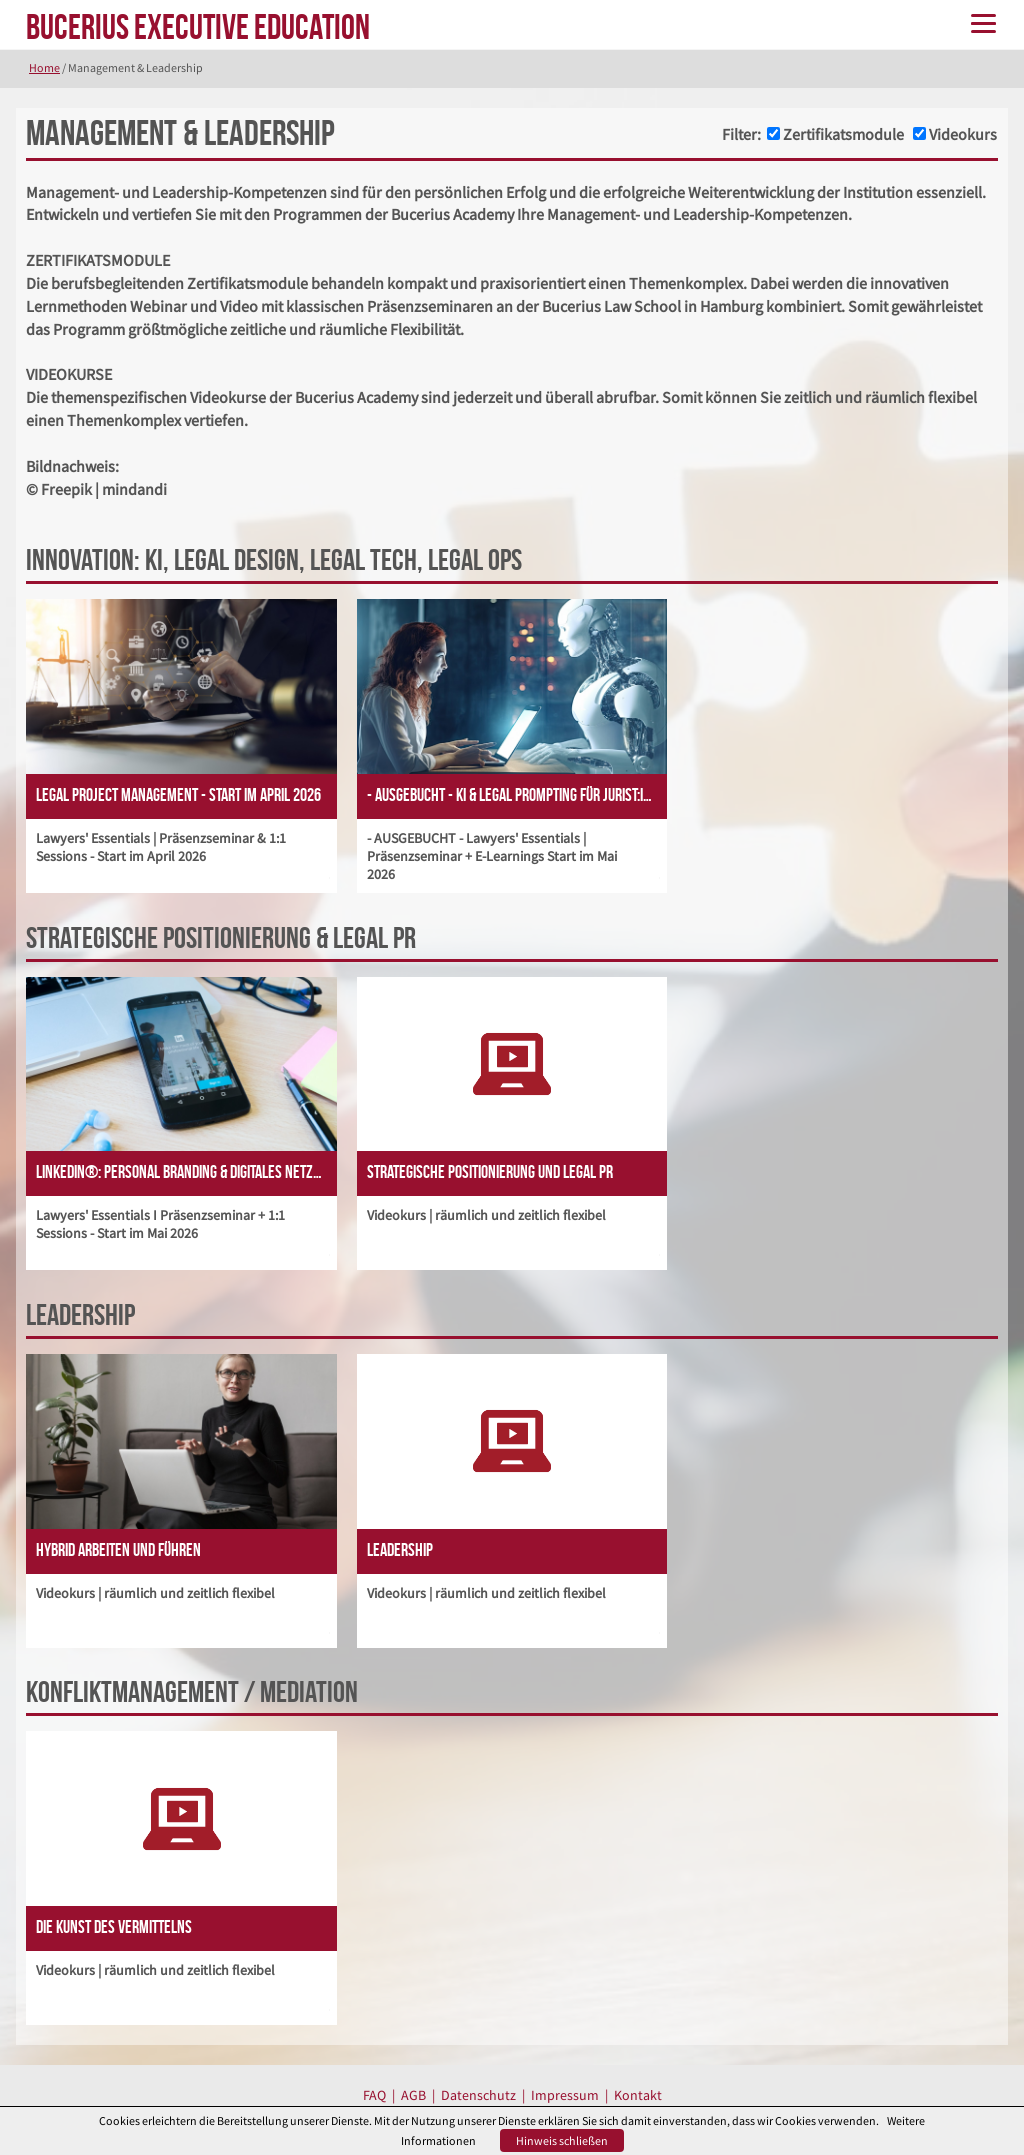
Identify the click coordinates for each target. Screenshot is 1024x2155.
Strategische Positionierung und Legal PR (490, 1172)
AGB (413, 2095)
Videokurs (963, 134)
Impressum (565, 2095)
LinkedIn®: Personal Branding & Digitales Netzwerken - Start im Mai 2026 (186, 1172)
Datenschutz (478, 2095)
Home (44, 67)
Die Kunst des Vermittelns (114, 1927)
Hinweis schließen (562, 2140)
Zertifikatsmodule (843, 134)
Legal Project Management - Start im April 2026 (178, 795)
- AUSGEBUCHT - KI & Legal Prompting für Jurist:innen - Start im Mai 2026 (517, 795)
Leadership (400, 1550)
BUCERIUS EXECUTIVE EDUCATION (198, 27)
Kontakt (638, 2095)
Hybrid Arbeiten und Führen (118, 1550)
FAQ (374, 2095)
